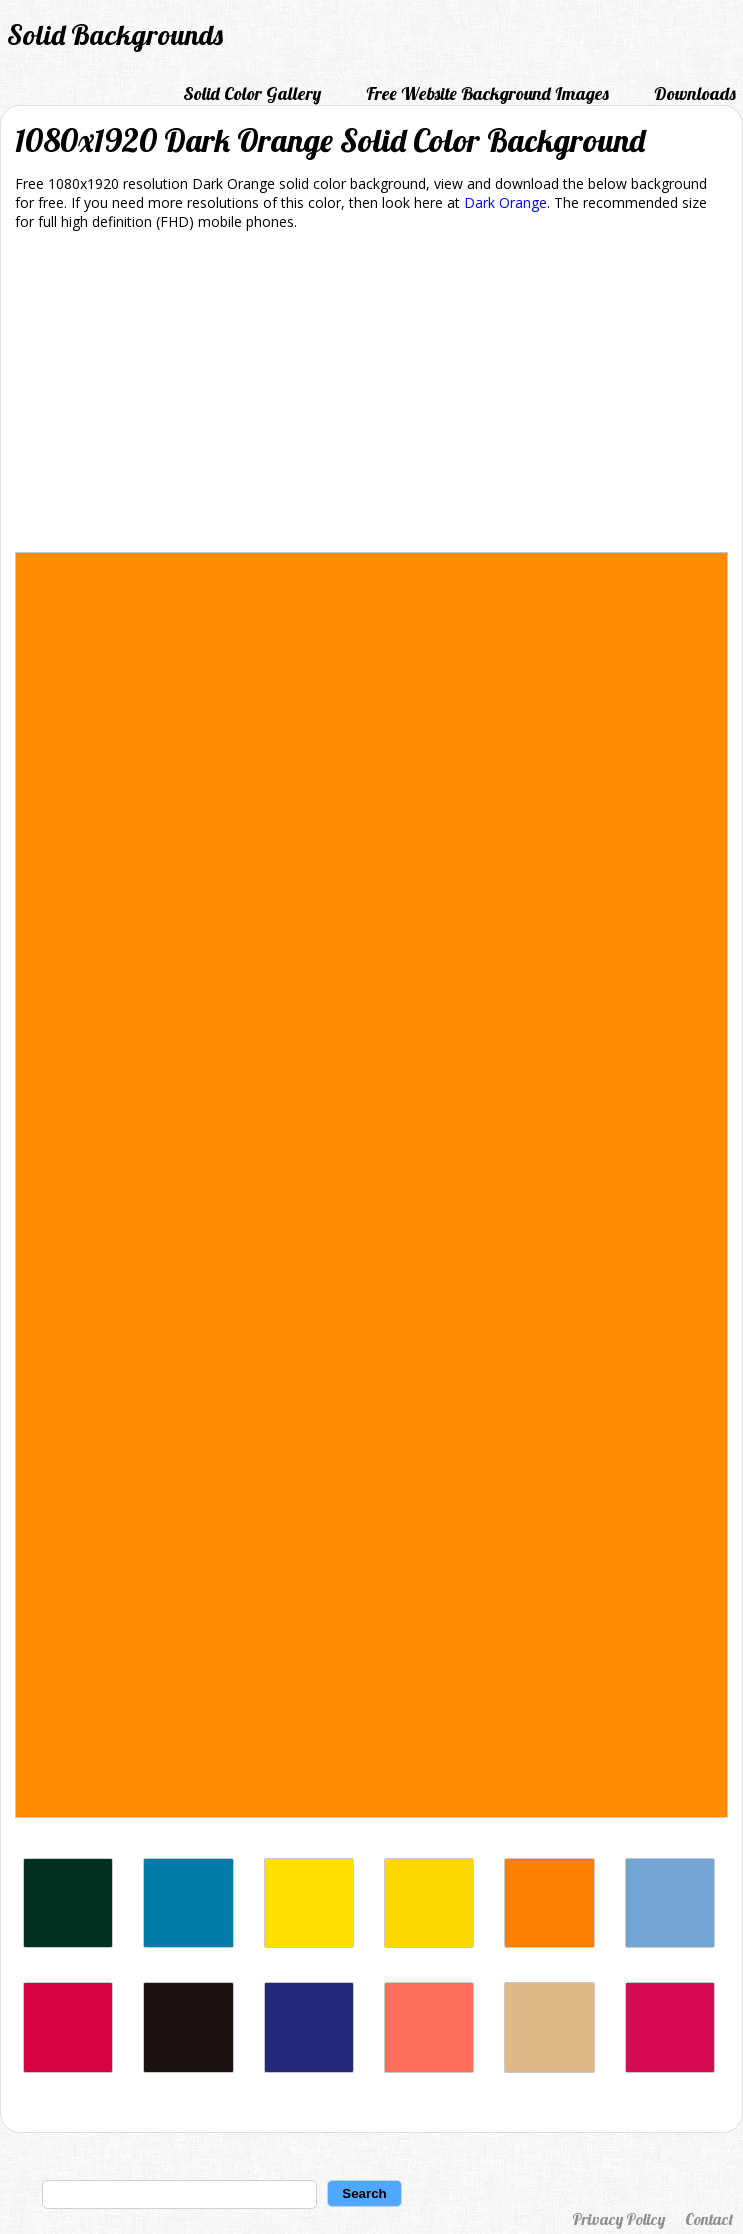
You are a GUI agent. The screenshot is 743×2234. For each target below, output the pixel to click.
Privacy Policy (618, 2219)
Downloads (695, 93)
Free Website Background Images (487, 93)
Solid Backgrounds (115, 34)
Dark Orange (505, 202)
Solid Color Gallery (252, 93)
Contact (709, 2219)
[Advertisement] (371, 395)
